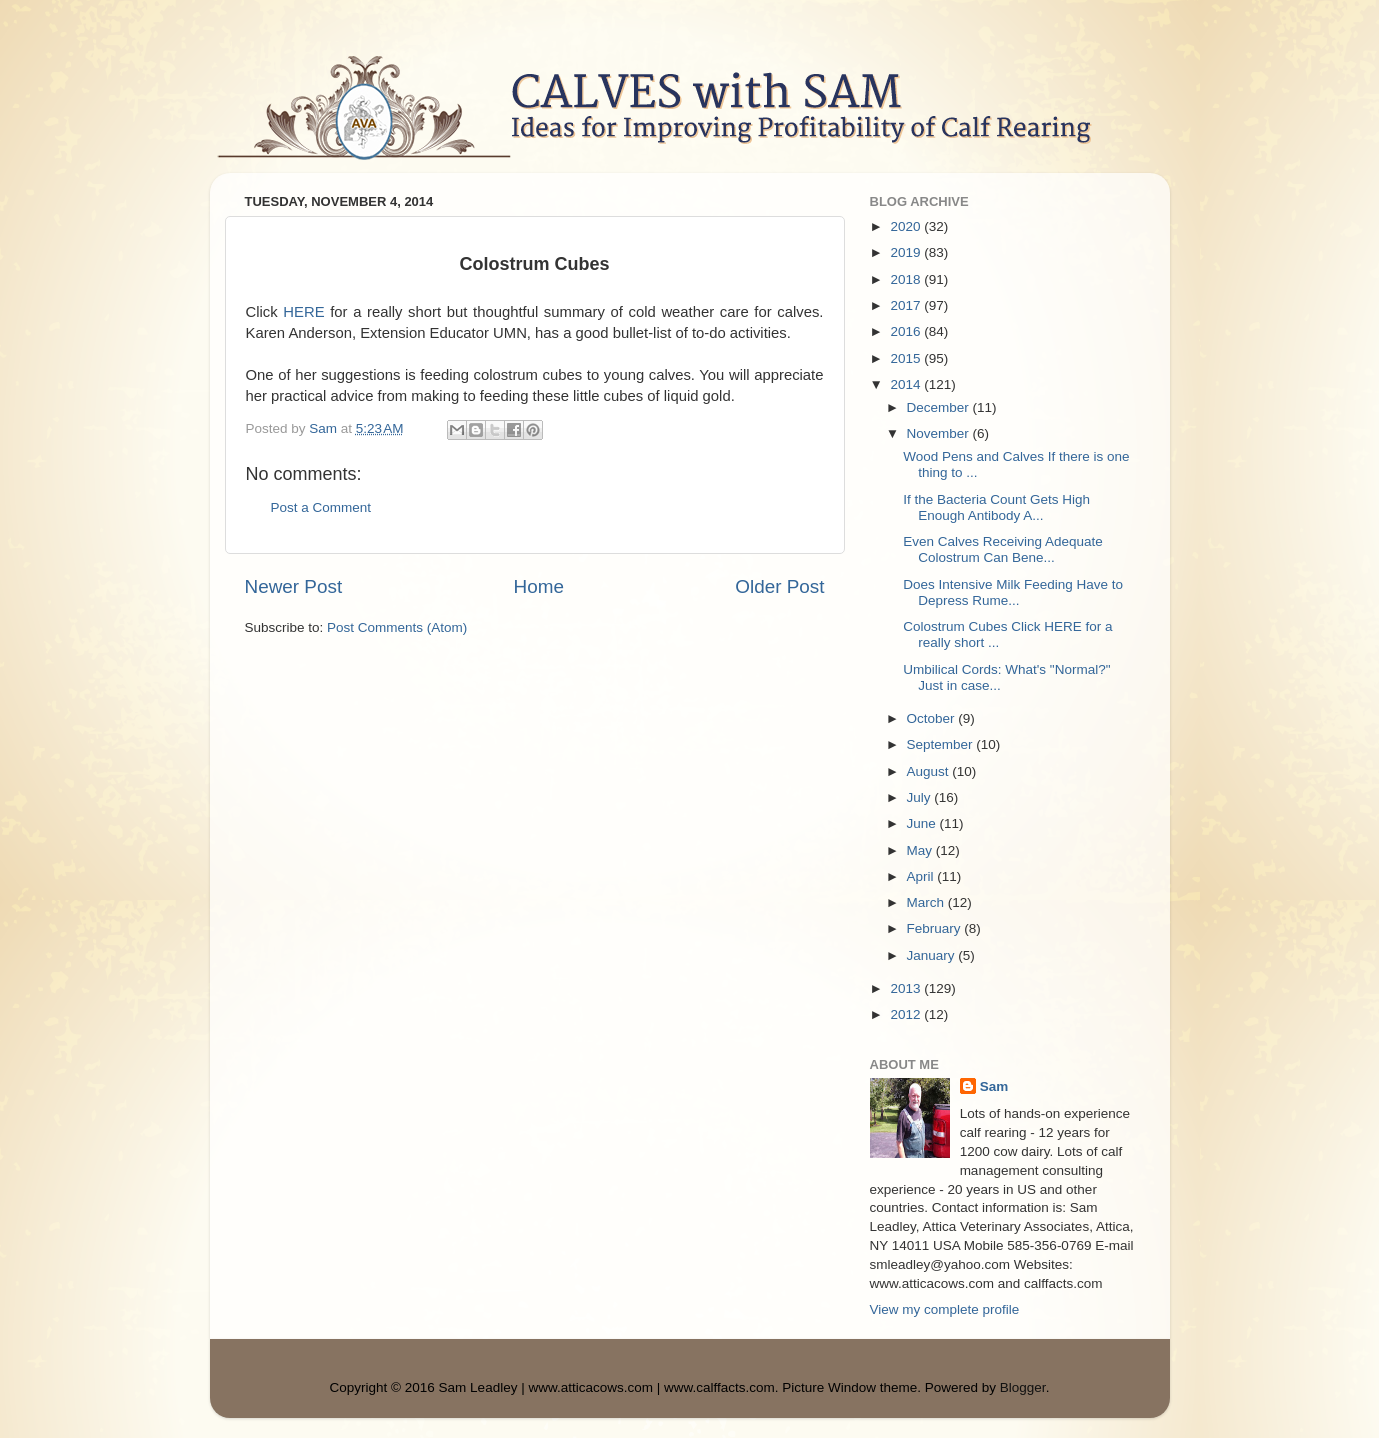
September (942, 744)
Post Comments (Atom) (397, 627)
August (930, 771)
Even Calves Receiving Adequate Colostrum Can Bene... (1003, 549)
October (933, 718)
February (936, 928)
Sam (994, 1086)
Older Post (779, 586)
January (933, 955)
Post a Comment (321, 507)
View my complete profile (945, 1309)
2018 (907, 279)
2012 (907, 1014)
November (940, 433)
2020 (907, 226)
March (927, 902)
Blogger (1023, 1387)
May (921, 850)
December (940, 407)
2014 (907, 384)
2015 (907, 358)
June (923, 823)
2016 (907, 331)
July (921, 797)
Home (539, 586)
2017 (907, 305)
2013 (907, 988)
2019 (907, 252)
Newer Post (294, 586)
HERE (303, 312)
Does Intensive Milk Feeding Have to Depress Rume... (1013, 592)
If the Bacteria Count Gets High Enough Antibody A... (996, 507)
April (922, 876)
